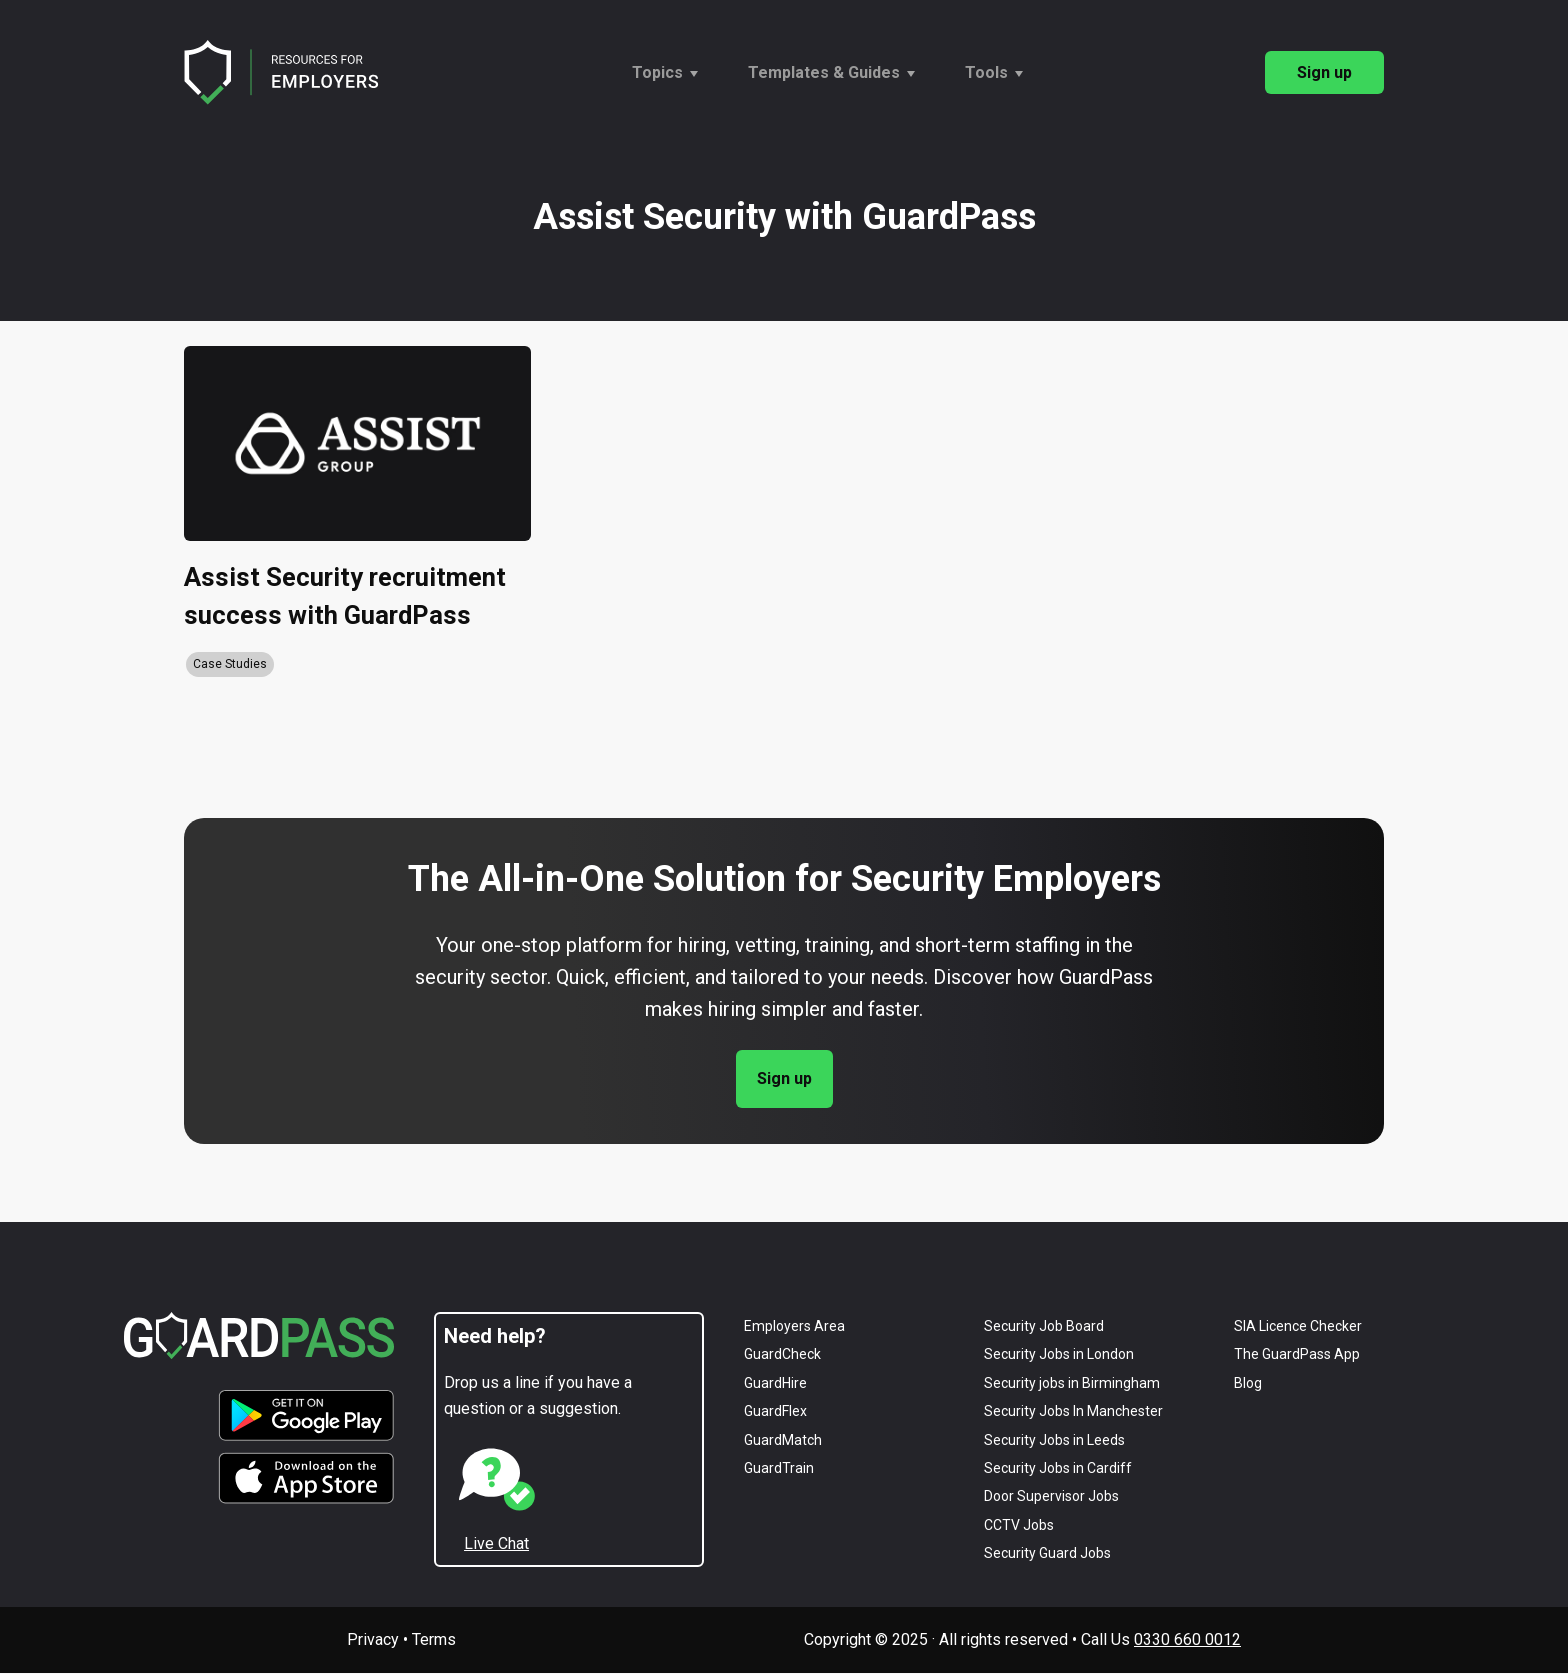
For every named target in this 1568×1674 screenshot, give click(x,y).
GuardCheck (782, 1355)
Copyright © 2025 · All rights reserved (936, 1640)
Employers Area (794, 1327)
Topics (657, 72)
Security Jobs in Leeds (1054, 1440)
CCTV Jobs (1019, 1525)
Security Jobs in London (1059, 1355)
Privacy (373, 1640)
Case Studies (230, 665)
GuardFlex (775, 1412)
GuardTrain (779, 1469)
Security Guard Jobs (1047, 1554)
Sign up (1324, 72)
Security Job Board (1044, 1327)
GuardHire (775, 1384)
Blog (1248, 1384)
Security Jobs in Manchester (1073, 1412)
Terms (434, 1640)
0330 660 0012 (1187, 1640)
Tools (986, 72)
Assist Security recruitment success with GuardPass (346, 596)
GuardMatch (783, 1440)
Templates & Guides (824, 72)
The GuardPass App (1297, 1355)
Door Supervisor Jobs (1051, 1497)
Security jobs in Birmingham (1072, 1384)
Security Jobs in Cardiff (1058, 1469)
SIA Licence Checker (1298, 1327)
